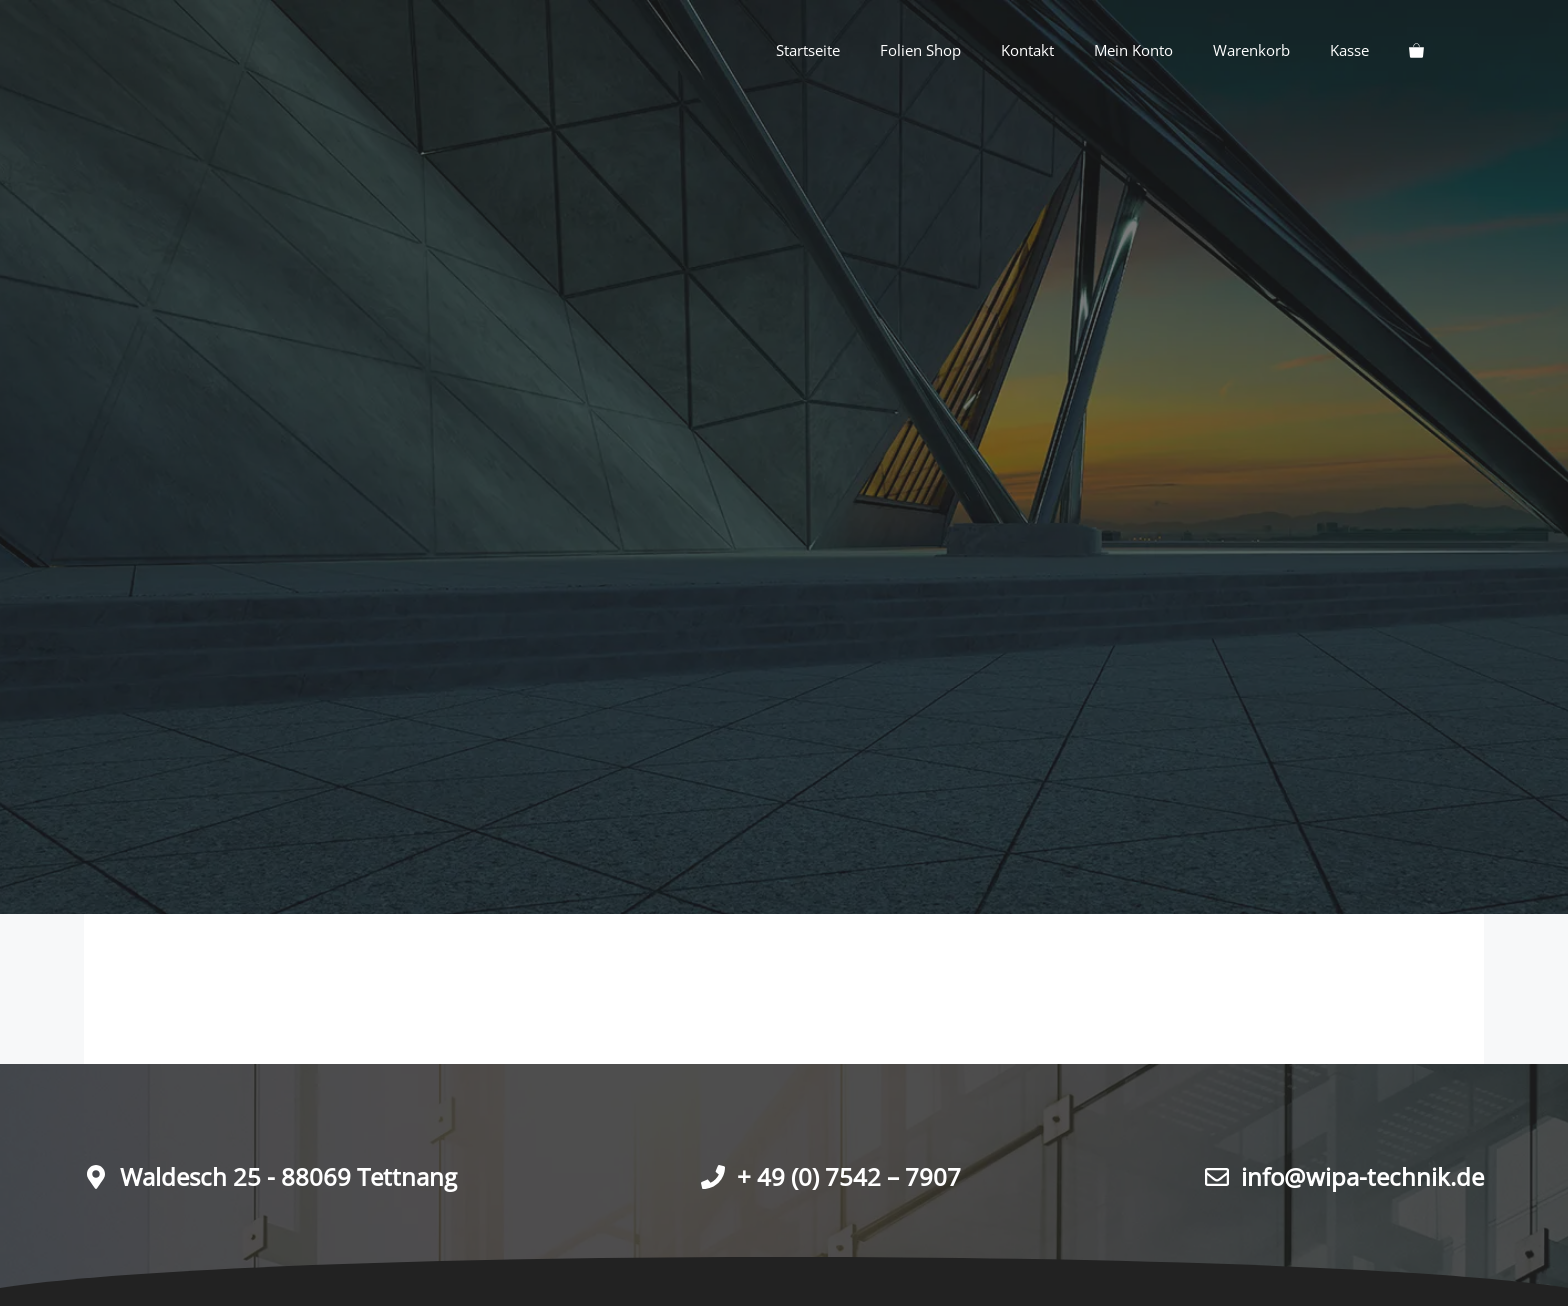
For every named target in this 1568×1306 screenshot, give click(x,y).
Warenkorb (1251, 50)
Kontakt (1027, 50)
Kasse (1349, 50)
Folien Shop (920, 50)
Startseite (808, 50)
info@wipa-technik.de (1362, 1176)
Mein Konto (1133, 50)
